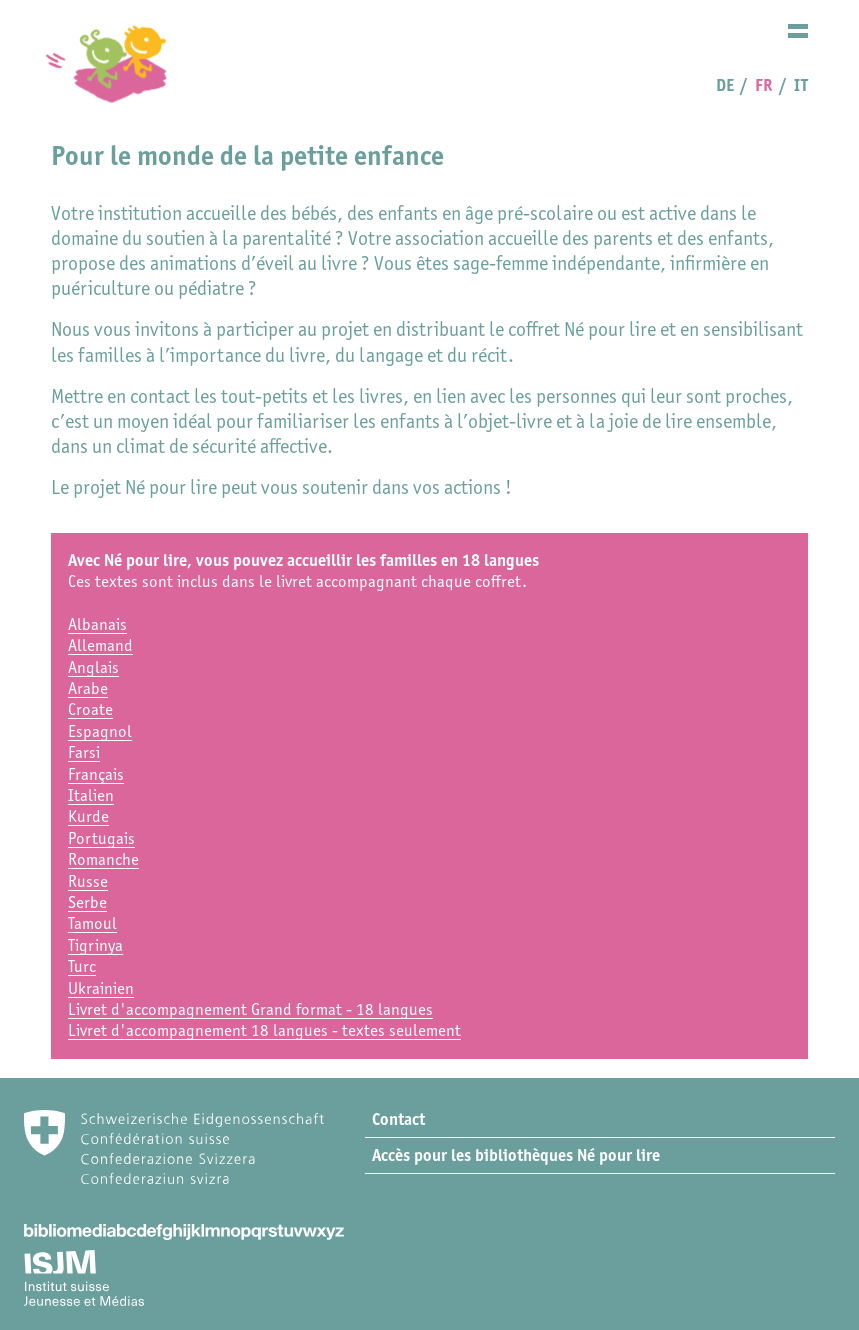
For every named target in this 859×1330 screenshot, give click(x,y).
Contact (398, 1119)
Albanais (97, 624)
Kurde (88, 816)
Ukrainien (101, 988)
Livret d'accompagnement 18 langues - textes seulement (264, 1030)
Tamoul (92, 923)
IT (801, 85)
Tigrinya (95, 945)
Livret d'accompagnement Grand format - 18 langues (250, 1009)
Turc (82, 966)
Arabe (88, 688)
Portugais (101, 838)
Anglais (93, 667)
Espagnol (100, 731)
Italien (91, 795)
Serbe (87, 902)
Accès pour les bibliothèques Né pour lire (516, 1155)
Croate (90, 709)
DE (725, 85)
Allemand (100, 645)
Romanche (103, 859)
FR (763, 85)
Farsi (84, 752)
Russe (88, 881)
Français (96, 774)
